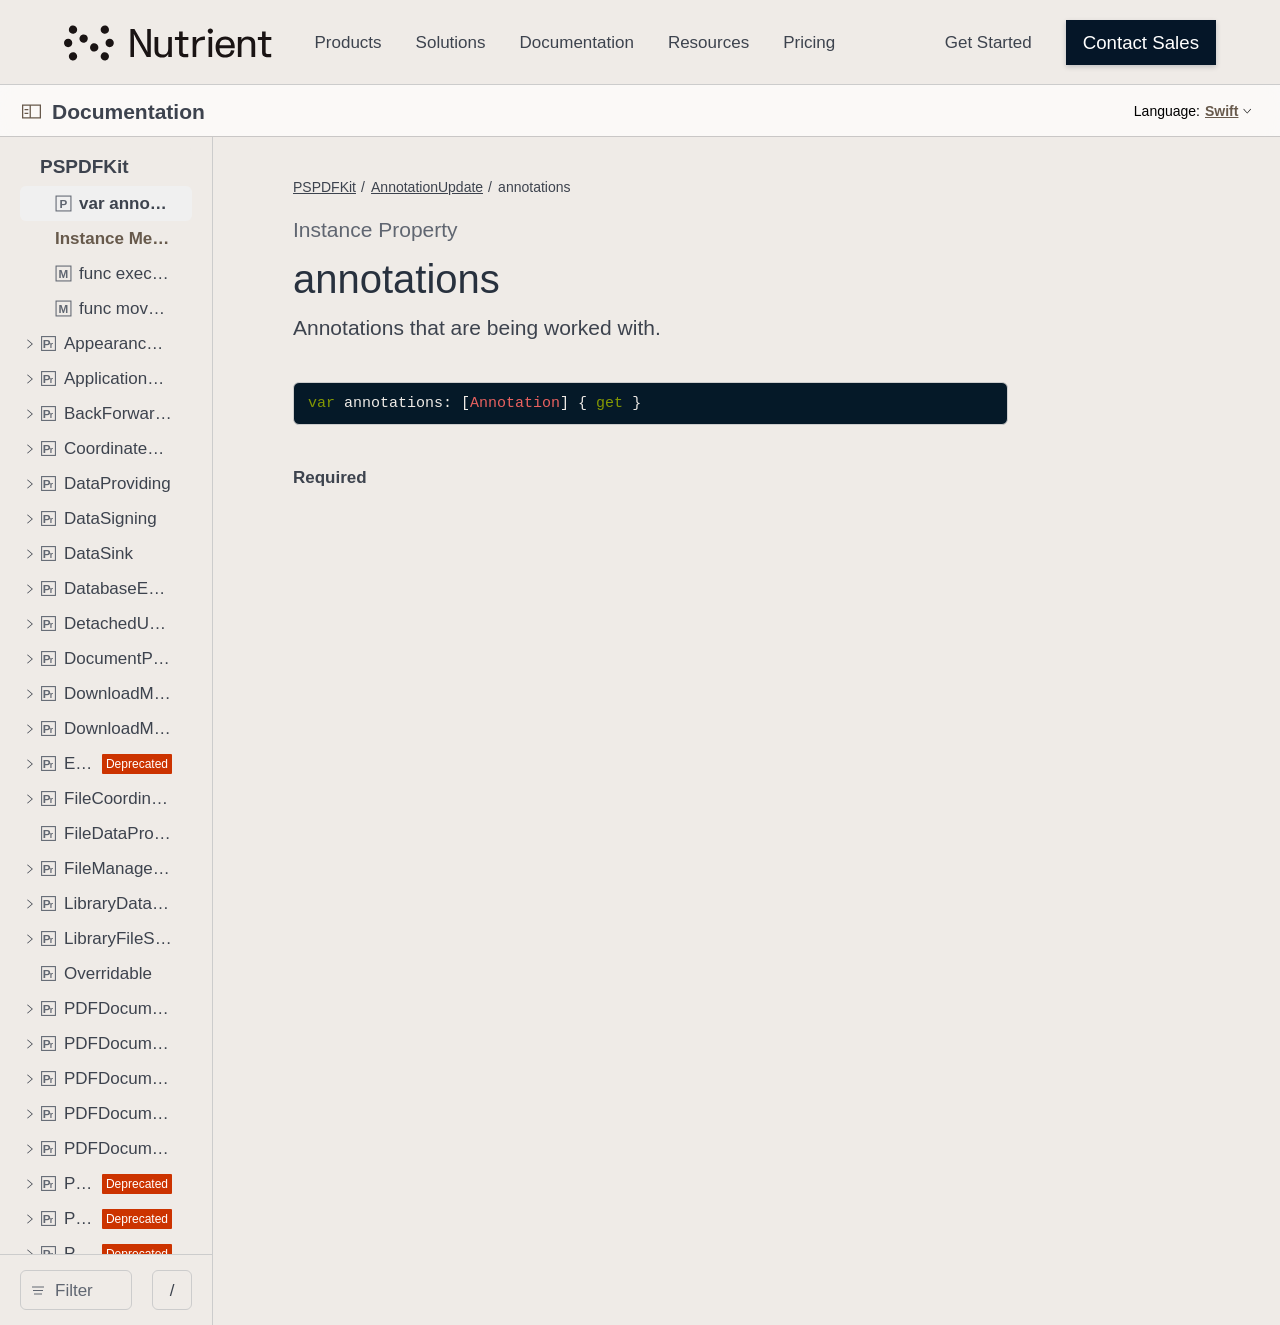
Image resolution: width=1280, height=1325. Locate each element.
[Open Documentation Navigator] (31, 111)
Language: (1167, 111)
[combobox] (176, 1290)
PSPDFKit (511, 187)
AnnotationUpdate (614, 187)
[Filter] (176, 1290)
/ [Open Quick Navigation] (359, 1290)
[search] (169, 1290)
